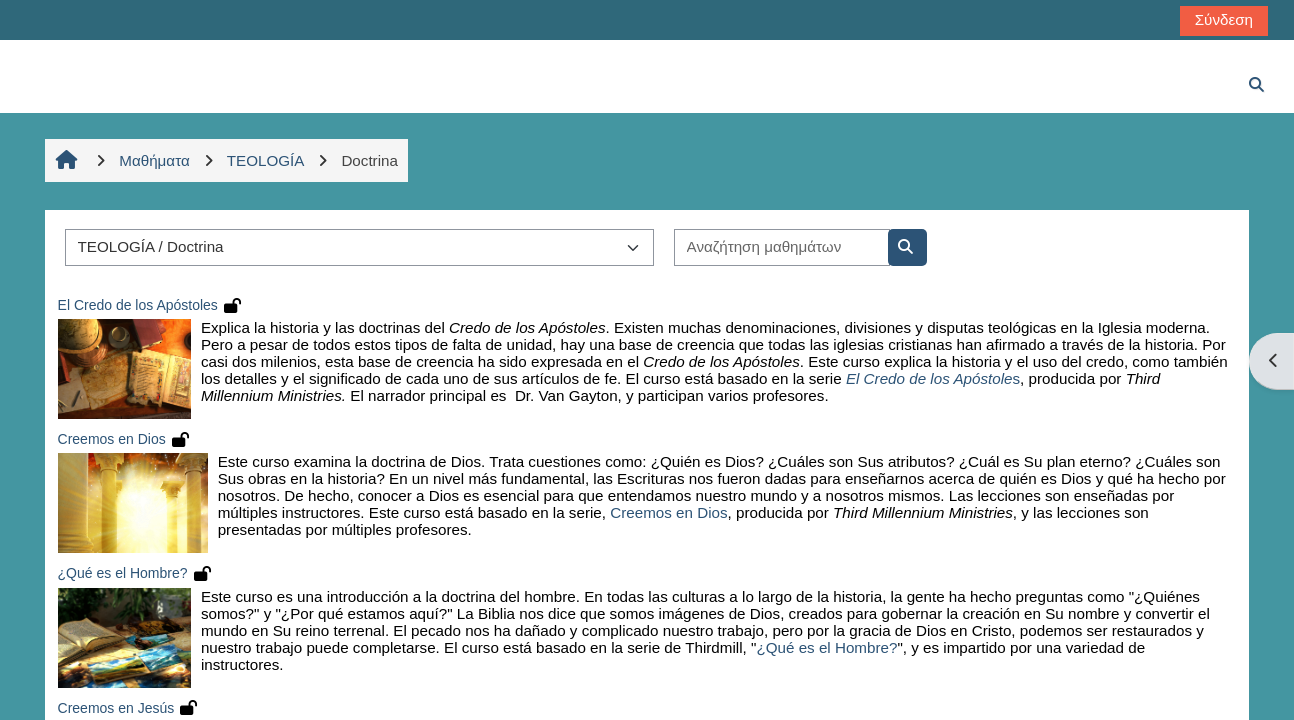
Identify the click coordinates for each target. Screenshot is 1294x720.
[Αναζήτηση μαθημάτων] (782, 247)
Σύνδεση (1224, 19)
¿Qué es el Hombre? (123, 573)
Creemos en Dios (112, 439)
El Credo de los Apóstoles (138, 305)
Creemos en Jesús (116, 708)
